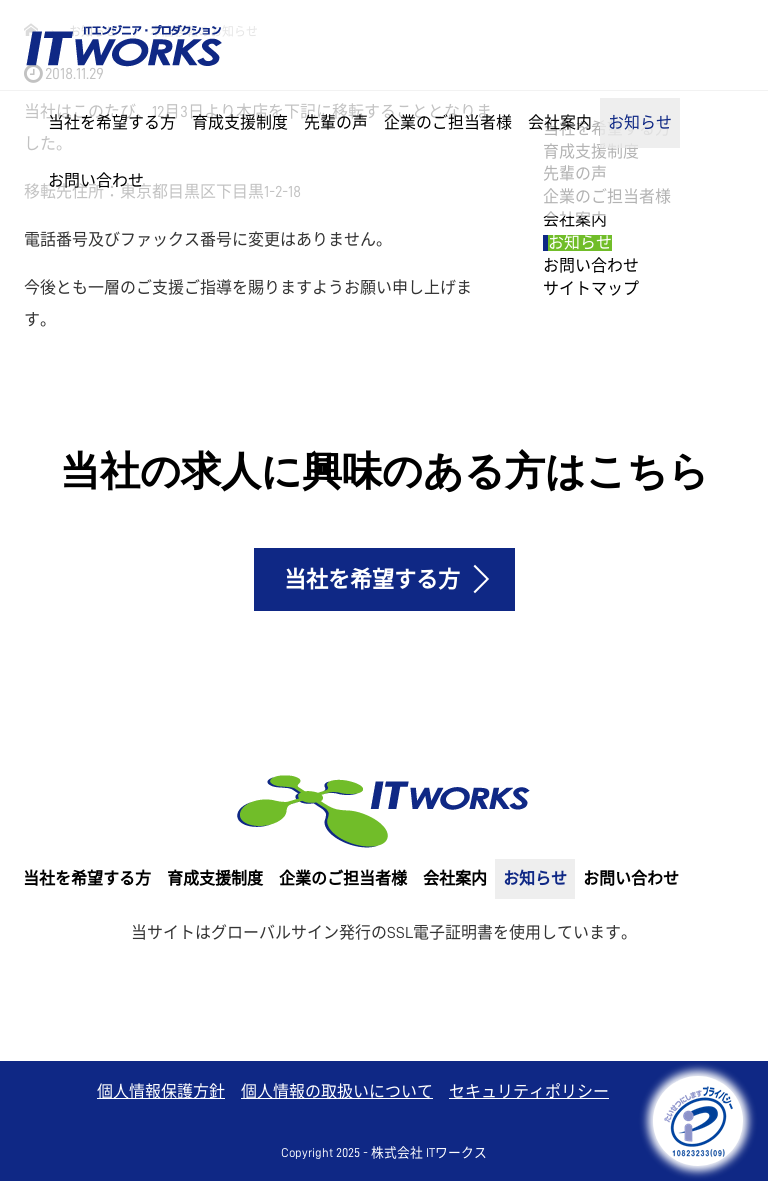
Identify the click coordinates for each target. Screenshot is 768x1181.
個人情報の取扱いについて (337, 1092)
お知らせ (640, 123)
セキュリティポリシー (529, 1092)
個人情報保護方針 (161, 1092)
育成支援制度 (240, 123)
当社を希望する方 (112, 123)
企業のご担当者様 (448, 123)
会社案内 (560, 123)
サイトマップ (591, 289)
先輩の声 (336, 123)
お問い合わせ (96, 181)
